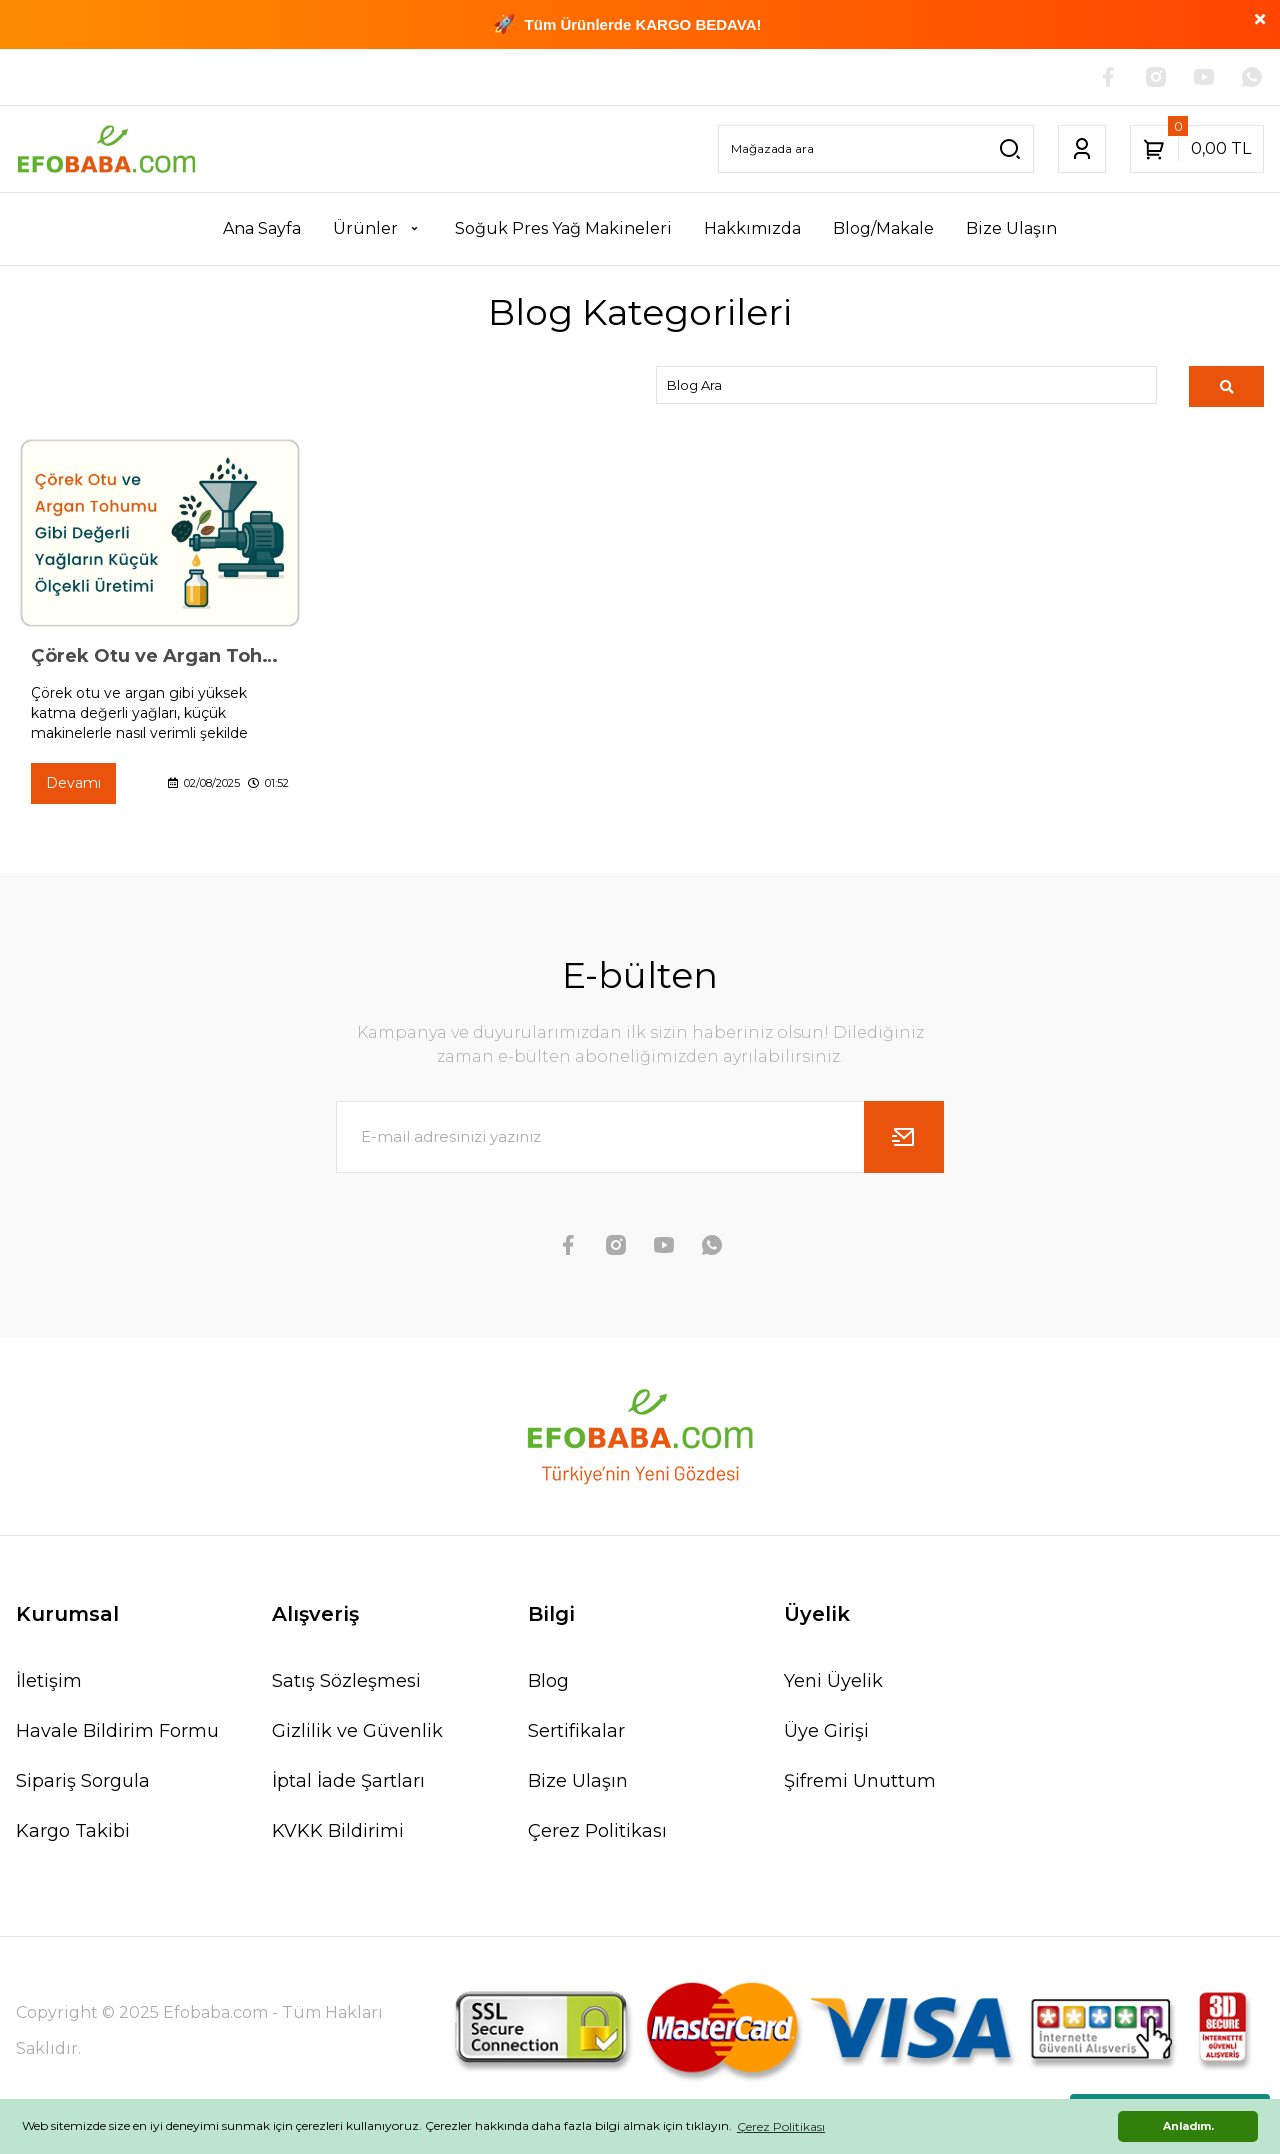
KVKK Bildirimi (338, 1831)
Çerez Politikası (597, 1831)
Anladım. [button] (1188, 2126)
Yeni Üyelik (833, 1681)
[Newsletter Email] (640, 1137)
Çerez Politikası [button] (781, 2126)
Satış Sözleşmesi (346, 1681)
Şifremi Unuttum (860, 1781)
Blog (548, 1681)
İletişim (49, 1681)
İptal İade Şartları (348, 1781)
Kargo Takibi (73, 1831)
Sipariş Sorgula (83, 1781)
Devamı (73, 783)
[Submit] (904, 1137)
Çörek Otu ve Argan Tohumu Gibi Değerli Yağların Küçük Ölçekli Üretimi (160, 656)
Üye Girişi (826, 1731)
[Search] (876, 149)
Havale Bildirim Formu (117, 1731)
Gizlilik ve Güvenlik (357, 1731)
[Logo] (106, 149)
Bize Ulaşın (578, 1781)
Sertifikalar (576, 1731)
